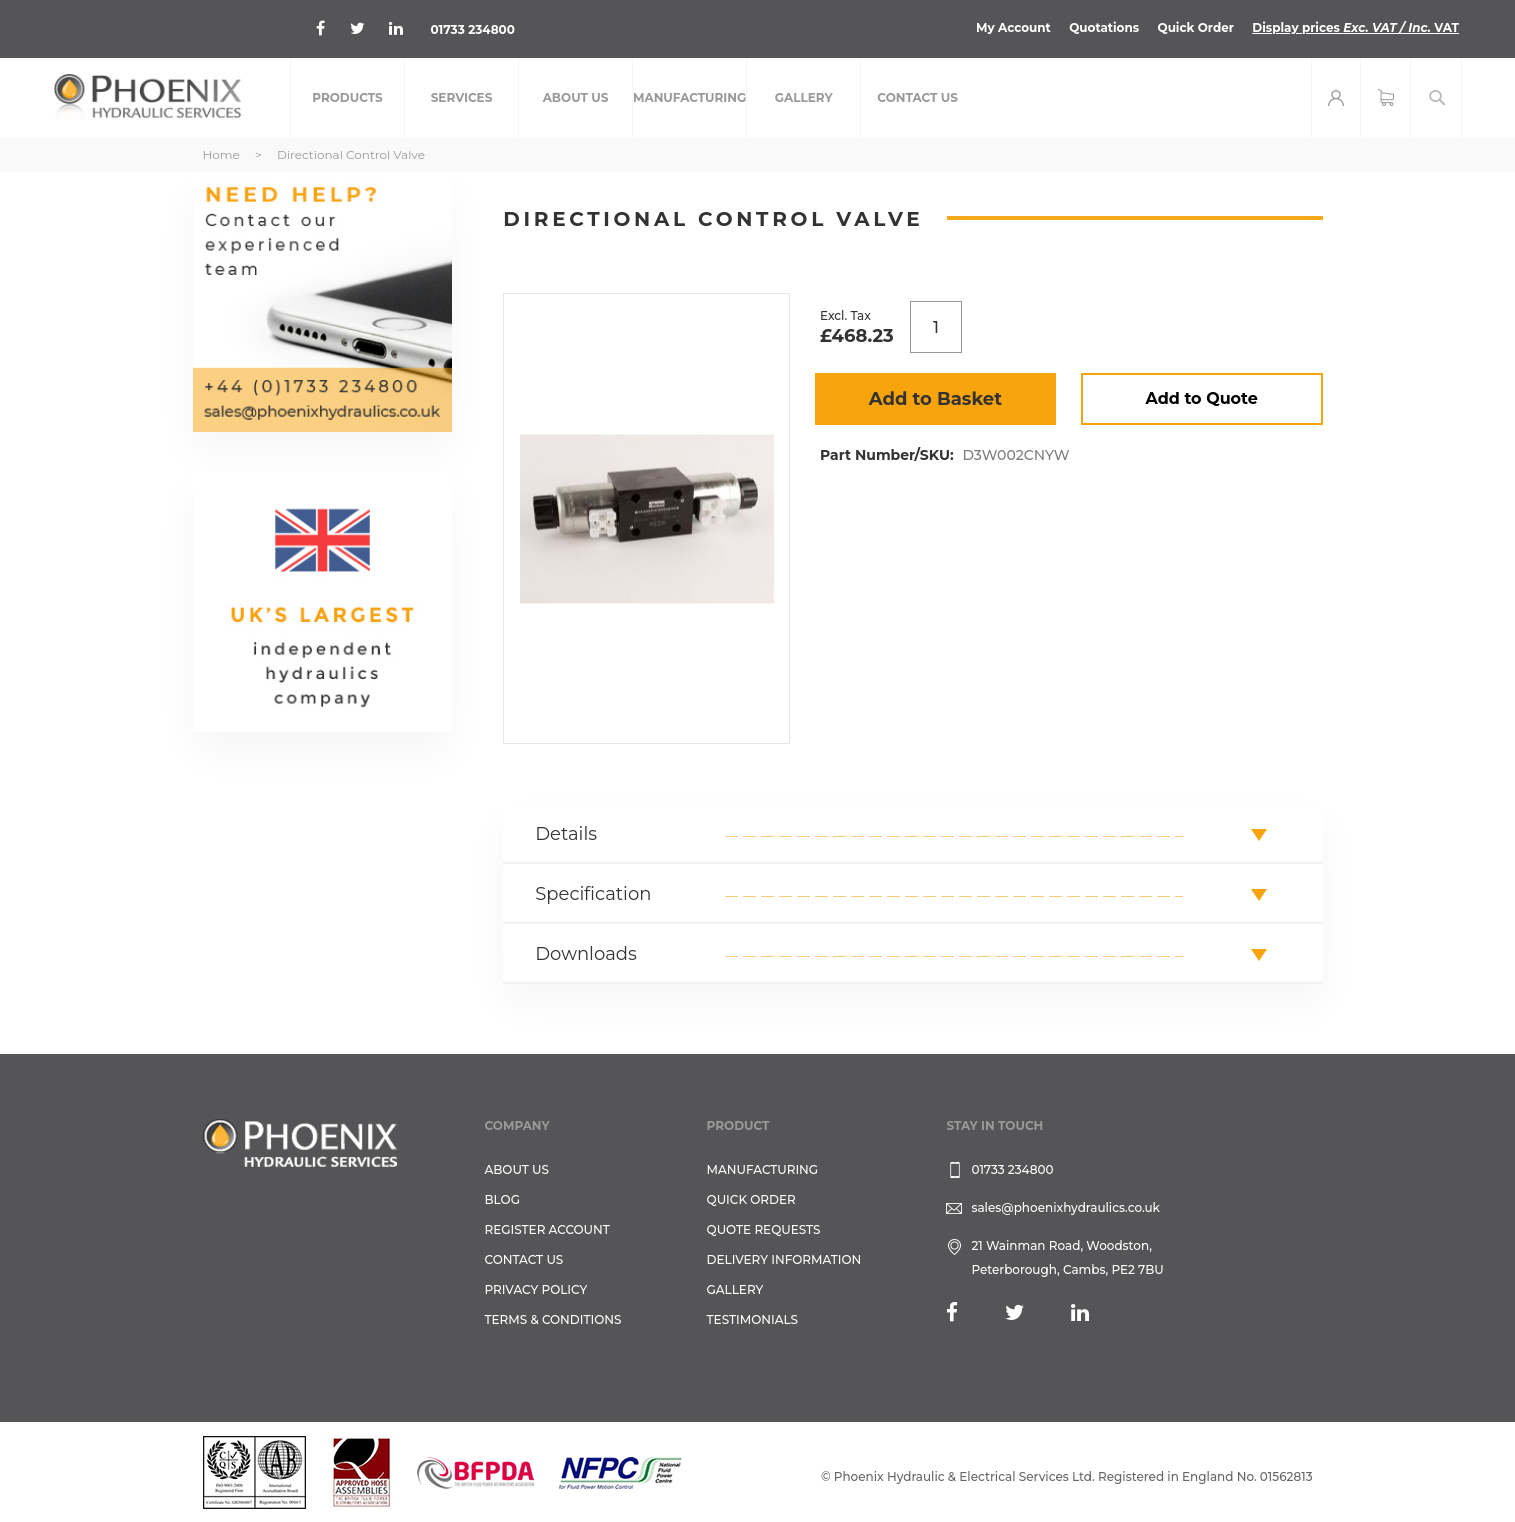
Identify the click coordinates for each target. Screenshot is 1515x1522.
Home (221, 154)
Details (566, 834)
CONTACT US (524, 1259)
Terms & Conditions (553, 1319)
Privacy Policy (536, 1289)
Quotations (1104, 27)
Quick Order (1195, 27)
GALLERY (735, 1289)
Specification (593, 894)
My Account (1013, 27)
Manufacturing (763, 1169)
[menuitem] (347, 98)
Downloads (586, 954)
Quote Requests (764, 1229)
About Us (517, 1169)
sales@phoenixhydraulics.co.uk (1065, 1207)
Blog (502, 1199)
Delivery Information (784, 1259)
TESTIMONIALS (752, 1319)
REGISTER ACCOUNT (547, 1229)
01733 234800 (472, 29)
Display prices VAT (1355, 27)
